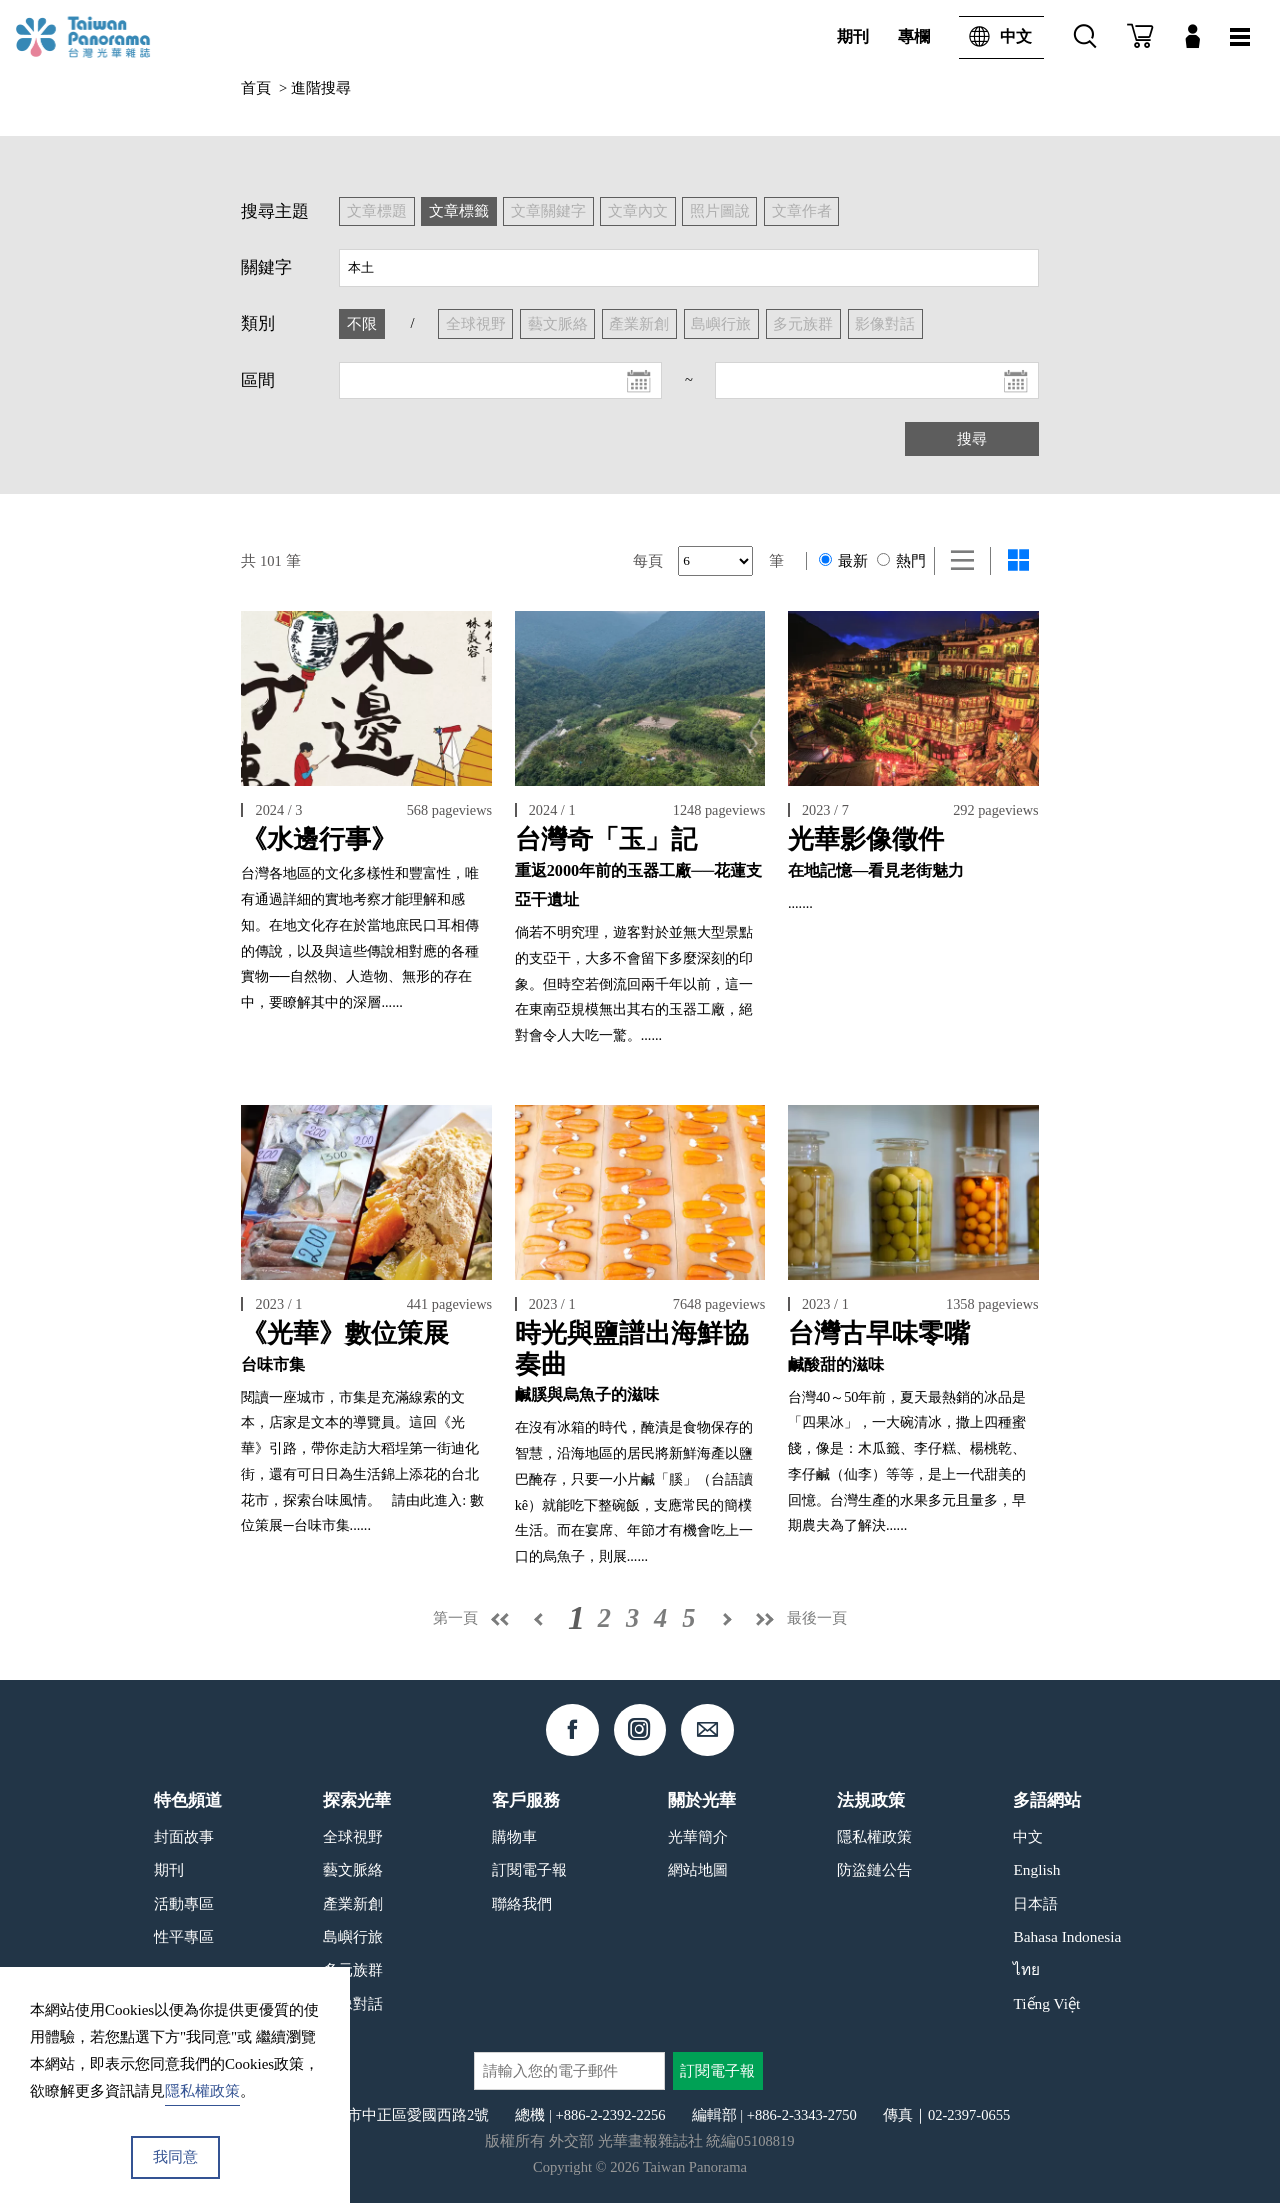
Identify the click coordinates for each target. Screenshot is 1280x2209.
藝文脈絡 (353, 1875)
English (1036, 1875)
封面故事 (184, 1841)
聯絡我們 (522, 1908)
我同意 (175, 2157)
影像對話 (353, 2009)
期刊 (853, 36)
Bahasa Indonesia (1067, 1942)
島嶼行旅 (353, 1942)
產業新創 (353, 1908)
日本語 (1035, 1908)
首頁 (256, 88)
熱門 (902, 561)
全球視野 (353, 1841)
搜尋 (972, 439)
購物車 (514, 1841)
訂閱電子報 (529, 1875)
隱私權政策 (874, 1841)
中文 (995, 37)
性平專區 (184, 1942)
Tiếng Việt (1046, 2009)
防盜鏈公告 (874, 1875)
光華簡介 (698, 1841)
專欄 (914, 36)
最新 (844, 561)
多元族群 (353, 1975)
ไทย (1026, 1975)
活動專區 (184, 1908)
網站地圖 (698, 1875)
